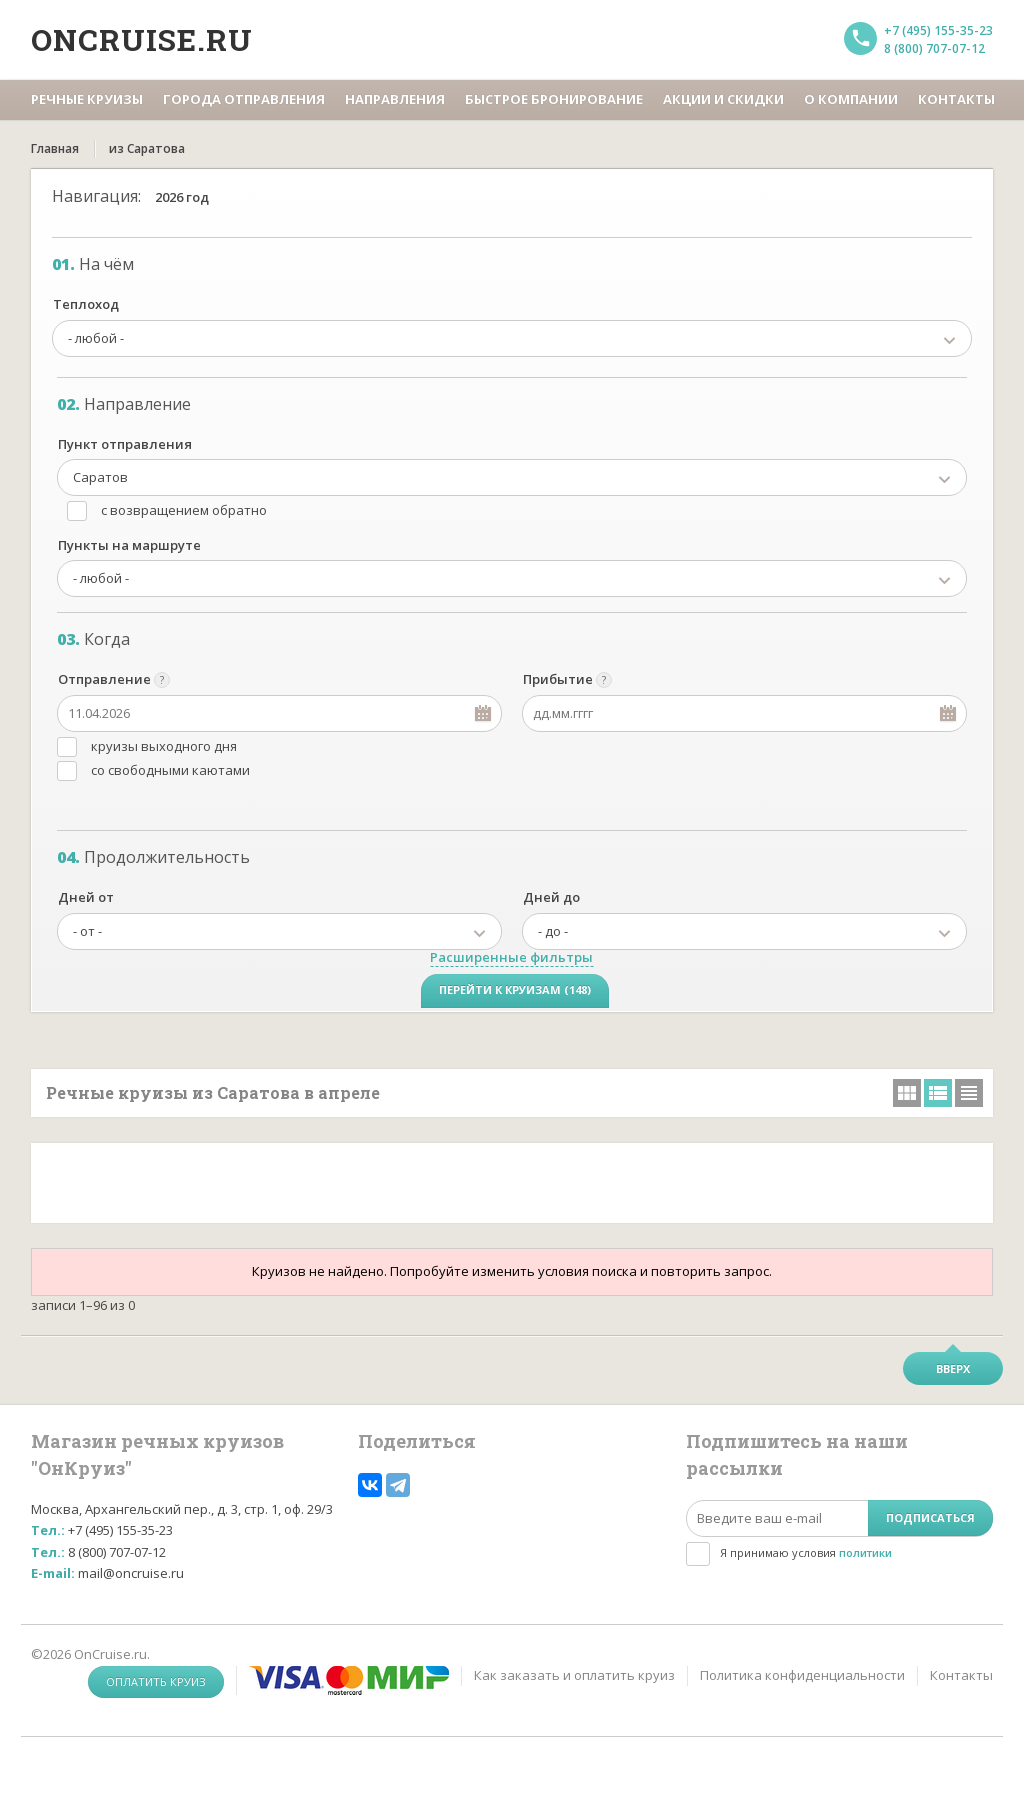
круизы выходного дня (164, 746)
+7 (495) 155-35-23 (938, 30)
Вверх (953, 1368)
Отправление (104, 679)
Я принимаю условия (806, 1552)
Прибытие (558, 679)
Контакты (961, 1675)
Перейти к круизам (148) (515, 989)
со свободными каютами (170, 770)
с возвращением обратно (184, 510)
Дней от (86, 897)
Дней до (551, 897)
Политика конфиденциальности (802, 1675)
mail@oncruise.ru (131, 1573)
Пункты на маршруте (129, 545)
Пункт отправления (125, 444)
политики (865, 1552)
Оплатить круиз (156, 1681)
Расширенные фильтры (511, 957)
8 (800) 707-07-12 (934, 48)
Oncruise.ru (142, 39)
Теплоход (86, 304)
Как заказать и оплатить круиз (574, 1675)
